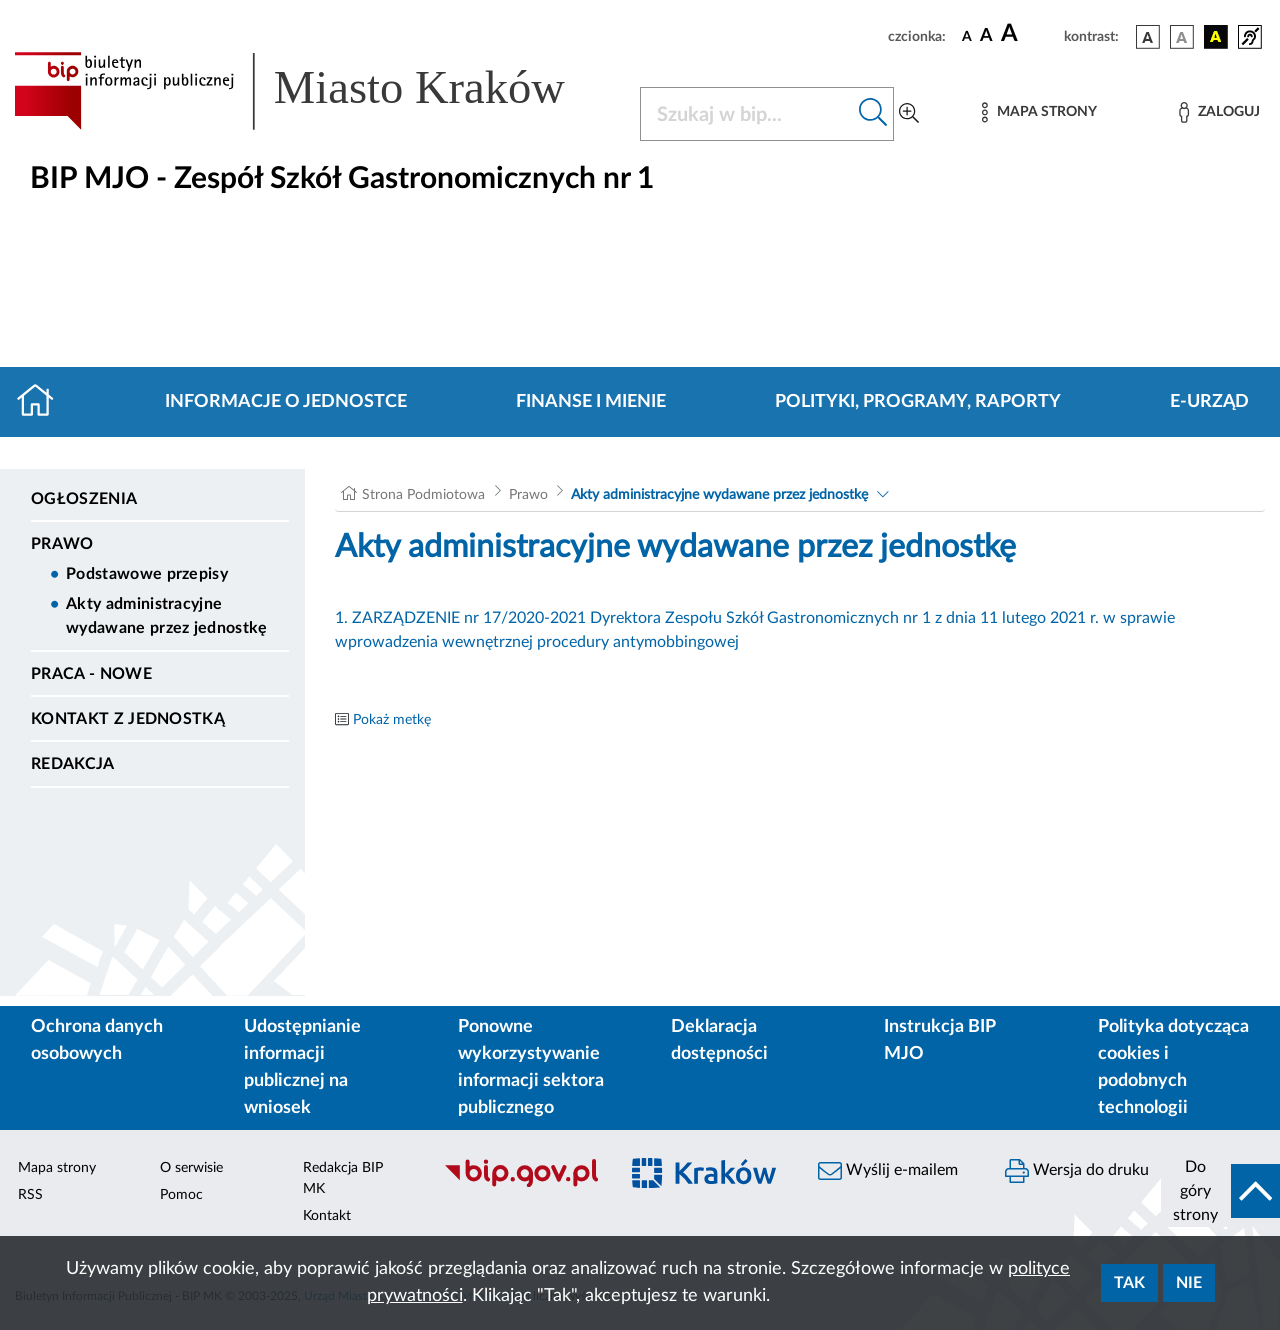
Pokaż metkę (392, 720)
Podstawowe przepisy (147, 574)
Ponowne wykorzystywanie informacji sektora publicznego (531, 1067)
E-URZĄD (1209, 402)
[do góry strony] (1220, 1191)
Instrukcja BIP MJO (939, 1040)
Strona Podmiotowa (423, 495)
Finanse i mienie (591, 402)
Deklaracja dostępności (719, 1040)
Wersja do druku (1077, 1171)
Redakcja (73, 764)
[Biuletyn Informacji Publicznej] (520, 1185)
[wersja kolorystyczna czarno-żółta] (1216, 37)
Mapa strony (57, 1168)
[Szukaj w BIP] (747, 114)
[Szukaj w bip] (873, 114)
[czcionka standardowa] (967, 36)
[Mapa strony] (1039, 112)
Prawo (62, 544)
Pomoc (181, 1195)
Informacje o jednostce (286, 402)
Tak (1129, 1283)
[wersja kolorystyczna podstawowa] (1148, 37)
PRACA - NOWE (91, 674)
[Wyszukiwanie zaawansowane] (909, 114)
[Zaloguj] (1219, 112)
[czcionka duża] (1029, 34)
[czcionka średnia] (986, 36)
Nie (1189, 1283)
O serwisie (191, 1168)
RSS (30, 1195)
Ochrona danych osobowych (97, 1040)
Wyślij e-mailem (888, 1171)
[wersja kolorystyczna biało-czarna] (1182, 37)
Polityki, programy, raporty (918, 402)
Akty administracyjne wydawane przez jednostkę (167, 616)
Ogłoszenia (84, 499)
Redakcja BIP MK (343, 1178)
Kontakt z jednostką (128, 719)
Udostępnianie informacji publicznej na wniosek (302, 1067)
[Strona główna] (43, 402)
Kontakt (327, 1216)
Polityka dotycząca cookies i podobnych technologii (1173, 1067)
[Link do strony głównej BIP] (315, 91)
